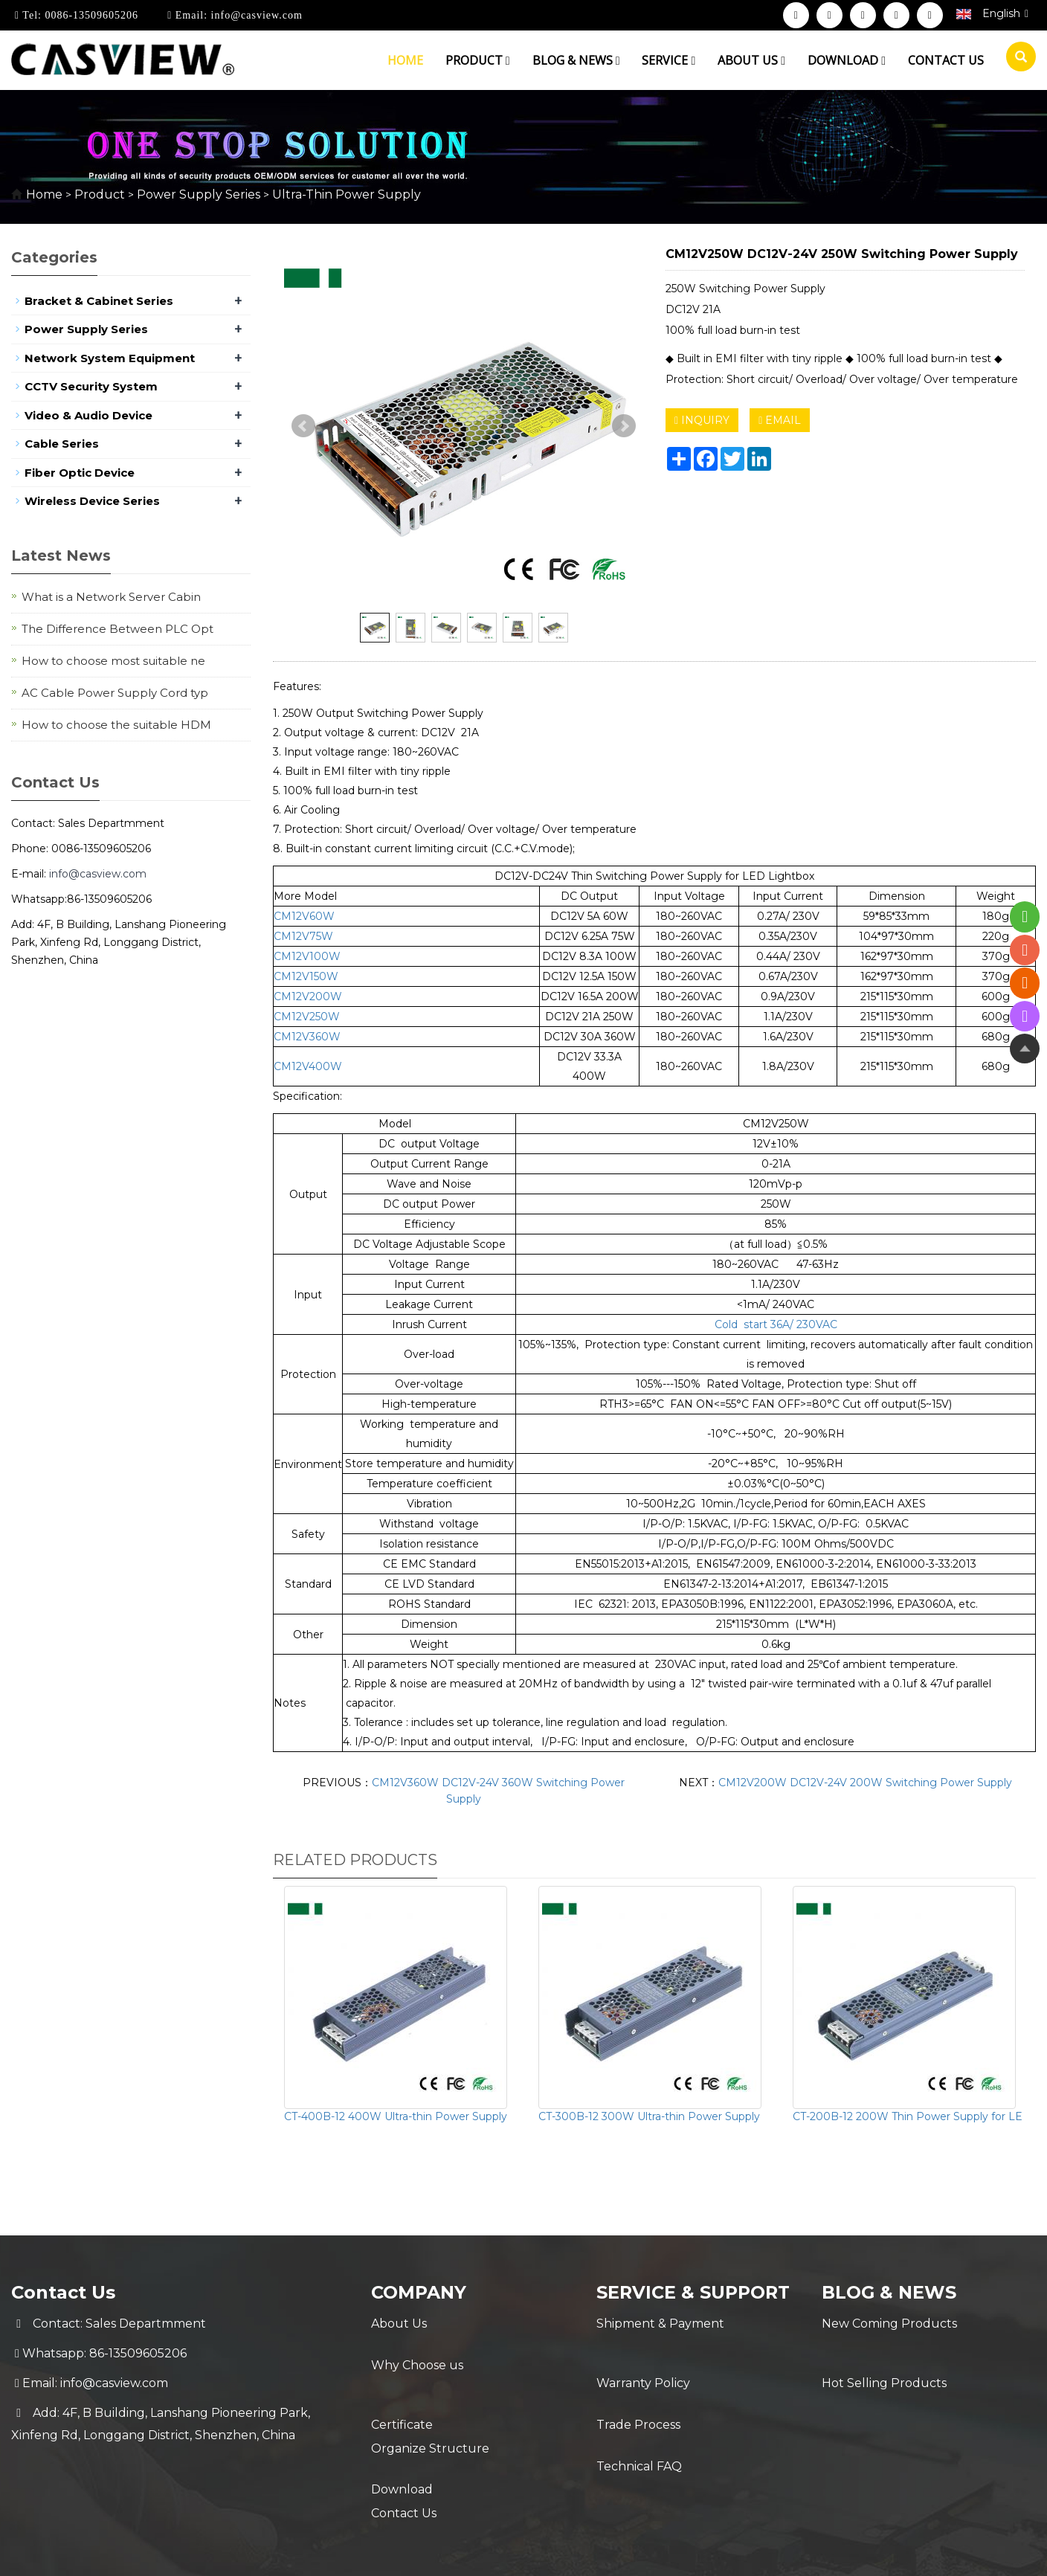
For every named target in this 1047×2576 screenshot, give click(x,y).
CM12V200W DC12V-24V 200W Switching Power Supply (865, 1782)
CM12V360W (307, 1036)
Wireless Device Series (92, 501)
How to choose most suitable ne (113, 661)
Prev (303, 426)
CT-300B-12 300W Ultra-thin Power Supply (649, 2116)
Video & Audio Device (88, 415)
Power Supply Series (198, 194)
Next (624, 426)
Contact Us (403, 2472)
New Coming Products (889, 2323)
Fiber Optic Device (80, 473)
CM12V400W (308, 1066)
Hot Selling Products (884, 2353)
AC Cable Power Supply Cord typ (115, 693)
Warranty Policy (643, 2353)
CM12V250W (307, 1016)
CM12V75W (303, 936)
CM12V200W (308, 996)
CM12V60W (304, 916)
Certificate (402, 2383)
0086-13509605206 (90, 15)
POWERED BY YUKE (671, 2552)
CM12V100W (307, 956)
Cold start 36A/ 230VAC (776, 1324)
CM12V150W (306, 976)
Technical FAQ (639, 2413)
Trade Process (638, 2383)
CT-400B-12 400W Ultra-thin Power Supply (395, 2116)
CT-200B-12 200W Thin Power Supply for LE (907, 2116)
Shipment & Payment (660, 2323)
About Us (399, 2323)
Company (419, 2292)
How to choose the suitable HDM (116, 725)
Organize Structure (430, 2413)
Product (477, 60)
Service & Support (694, 2292)
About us (751, 60)
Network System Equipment (110, 358)
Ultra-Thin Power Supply (345, 194)
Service (668, 60)
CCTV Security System (91, 386)
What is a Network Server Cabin (111, 597)
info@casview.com (255, 15)
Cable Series (62, 444)
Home (405, 60)
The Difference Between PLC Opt (117, 629)
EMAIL (779, 420)
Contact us (946, 60)
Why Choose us (417, 2353)
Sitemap (761, 2552)
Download (847, 60)
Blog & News (576, 60)
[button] (508, 60)
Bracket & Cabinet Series (99, 301)
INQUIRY (701, 420)
